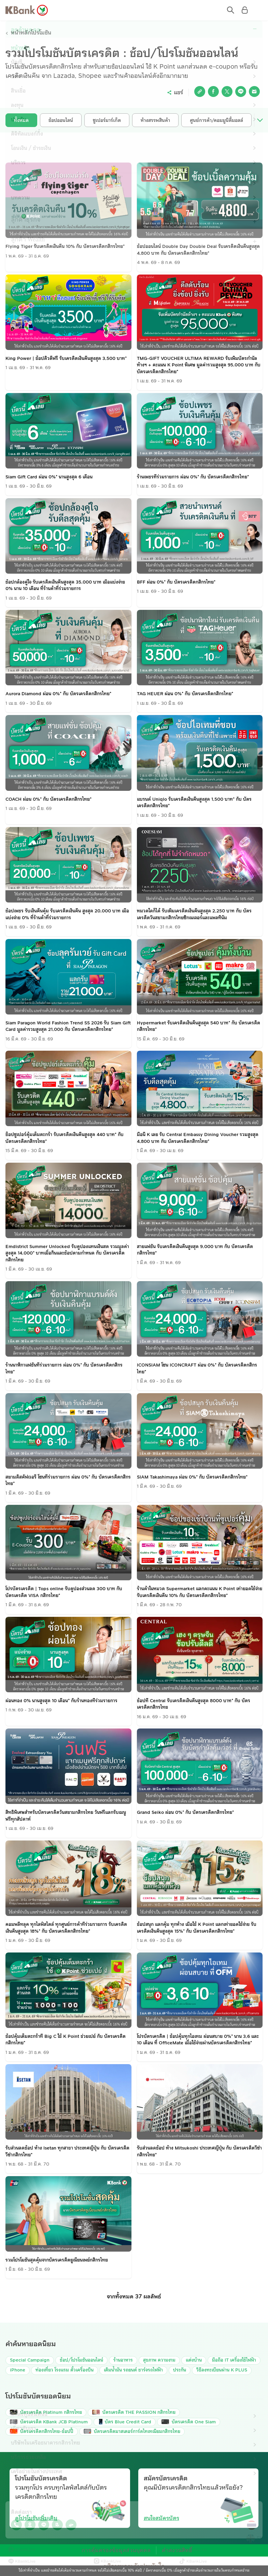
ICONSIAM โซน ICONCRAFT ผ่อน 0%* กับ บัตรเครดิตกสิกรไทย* (197, 1368)
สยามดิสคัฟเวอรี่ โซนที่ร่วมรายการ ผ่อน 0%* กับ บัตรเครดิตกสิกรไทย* (68, 1480)
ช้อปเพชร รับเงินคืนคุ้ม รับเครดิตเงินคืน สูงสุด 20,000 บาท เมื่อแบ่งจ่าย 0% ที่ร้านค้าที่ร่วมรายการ (67, 914)
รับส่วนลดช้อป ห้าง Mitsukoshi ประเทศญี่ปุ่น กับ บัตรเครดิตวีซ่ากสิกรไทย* (199, 2151)
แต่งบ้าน (194, 2360)
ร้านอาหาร (123, 2360)
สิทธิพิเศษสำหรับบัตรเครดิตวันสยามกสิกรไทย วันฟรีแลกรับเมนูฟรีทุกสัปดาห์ (65, 1816)
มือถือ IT (234, 2360)
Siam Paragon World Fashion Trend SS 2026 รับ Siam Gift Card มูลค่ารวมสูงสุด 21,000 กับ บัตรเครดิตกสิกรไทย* (68, 1026)
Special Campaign (30, 2360)
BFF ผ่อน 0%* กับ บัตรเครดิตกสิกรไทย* (176, 582)
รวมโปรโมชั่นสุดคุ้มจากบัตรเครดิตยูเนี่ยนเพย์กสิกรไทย (56, 2260)
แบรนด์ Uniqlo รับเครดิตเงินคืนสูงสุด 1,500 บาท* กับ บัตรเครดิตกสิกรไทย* (194, 803)
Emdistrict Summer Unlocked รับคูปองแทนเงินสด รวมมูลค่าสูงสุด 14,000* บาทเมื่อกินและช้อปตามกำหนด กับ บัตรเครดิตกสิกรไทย (67, 1253)
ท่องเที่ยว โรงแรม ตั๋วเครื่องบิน (65, 2370)
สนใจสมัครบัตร (161, 2518)
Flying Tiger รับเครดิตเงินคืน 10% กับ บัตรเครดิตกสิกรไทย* (65, 247)
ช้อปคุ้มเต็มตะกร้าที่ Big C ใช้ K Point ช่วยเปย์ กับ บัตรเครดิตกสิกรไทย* (65, 2040)
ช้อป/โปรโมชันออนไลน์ (81, 2360)
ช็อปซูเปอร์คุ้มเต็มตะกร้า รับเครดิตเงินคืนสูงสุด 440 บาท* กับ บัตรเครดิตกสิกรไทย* (64, 1138)
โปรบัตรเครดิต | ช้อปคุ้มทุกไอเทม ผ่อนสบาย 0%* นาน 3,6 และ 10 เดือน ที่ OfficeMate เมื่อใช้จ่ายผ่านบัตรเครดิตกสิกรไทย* (198, 2040)
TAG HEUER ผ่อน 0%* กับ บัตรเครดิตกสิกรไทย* (185, 694)
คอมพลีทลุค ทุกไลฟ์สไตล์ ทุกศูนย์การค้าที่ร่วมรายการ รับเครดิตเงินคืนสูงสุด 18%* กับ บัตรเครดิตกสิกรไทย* (66, 1928)
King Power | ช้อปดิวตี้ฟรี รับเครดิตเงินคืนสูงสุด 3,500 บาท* (66, 359)
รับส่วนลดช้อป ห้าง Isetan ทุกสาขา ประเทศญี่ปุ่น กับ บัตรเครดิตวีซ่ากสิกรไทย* (67, 2151)
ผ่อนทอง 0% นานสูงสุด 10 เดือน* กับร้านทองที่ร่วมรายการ (61, 1701)
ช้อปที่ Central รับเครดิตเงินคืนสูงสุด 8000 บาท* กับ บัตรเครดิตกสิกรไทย (193, 1704)
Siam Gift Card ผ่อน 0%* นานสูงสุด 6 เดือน (49, 477)
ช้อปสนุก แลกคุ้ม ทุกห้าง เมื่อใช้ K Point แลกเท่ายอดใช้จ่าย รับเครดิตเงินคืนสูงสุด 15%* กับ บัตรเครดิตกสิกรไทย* (196, 1928)
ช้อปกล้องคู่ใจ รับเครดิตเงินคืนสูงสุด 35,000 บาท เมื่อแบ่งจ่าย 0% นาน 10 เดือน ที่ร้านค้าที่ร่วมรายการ (65, 585)
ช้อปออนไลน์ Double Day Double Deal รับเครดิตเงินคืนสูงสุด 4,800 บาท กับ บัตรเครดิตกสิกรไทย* (198, 250)
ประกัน (179, 2370)
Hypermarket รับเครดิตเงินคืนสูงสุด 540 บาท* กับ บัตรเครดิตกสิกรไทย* (198, 1026)
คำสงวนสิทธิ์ (170, 2550)
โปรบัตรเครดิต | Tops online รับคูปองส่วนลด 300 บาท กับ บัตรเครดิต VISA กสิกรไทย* (63, 1592)
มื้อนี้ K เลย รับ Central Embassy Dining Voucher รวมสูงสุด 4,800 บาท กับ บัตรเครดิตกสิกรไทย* (197, 1138)
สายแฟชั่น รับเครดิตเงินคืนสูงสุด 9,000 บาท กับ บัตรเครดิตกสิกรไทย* (195, 1250)
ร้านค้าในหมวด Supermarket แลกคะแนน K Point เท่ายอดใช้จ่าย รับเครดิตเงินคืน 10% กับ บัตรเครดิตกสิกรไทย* (199, 1592)
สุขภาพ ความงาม (159, 2360)
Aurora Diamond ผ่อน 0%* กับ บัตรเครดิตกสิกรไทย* (58, 694)
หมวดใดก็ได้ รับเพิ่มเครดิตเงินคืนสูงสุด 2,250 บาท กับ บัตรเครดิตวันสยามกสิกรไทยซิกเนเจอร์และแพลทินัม (194, 914)
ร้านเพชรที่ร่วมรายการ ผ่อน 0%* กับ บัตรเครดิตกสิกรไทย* (193, 477)
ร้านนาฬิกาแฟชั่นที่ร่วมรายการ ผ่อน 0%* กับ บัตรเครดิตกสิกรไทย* (64, 1368)
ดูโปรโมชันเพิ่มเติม (36, 2518)
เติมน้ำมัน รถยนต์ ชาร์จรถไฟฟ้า (133, 2370)
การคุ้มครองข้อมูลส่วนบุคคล (119, 2550)
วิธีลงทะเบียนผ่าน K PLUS (221, 2370)
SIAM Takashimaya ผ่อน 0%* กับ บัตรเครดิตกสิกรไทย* (192, 1477)
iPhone (17, 2370)
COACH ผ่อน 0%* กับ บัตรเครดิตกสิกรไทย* (48, 800)
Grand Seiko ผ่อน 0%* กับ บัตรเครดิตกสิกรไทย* (185, 1813)
